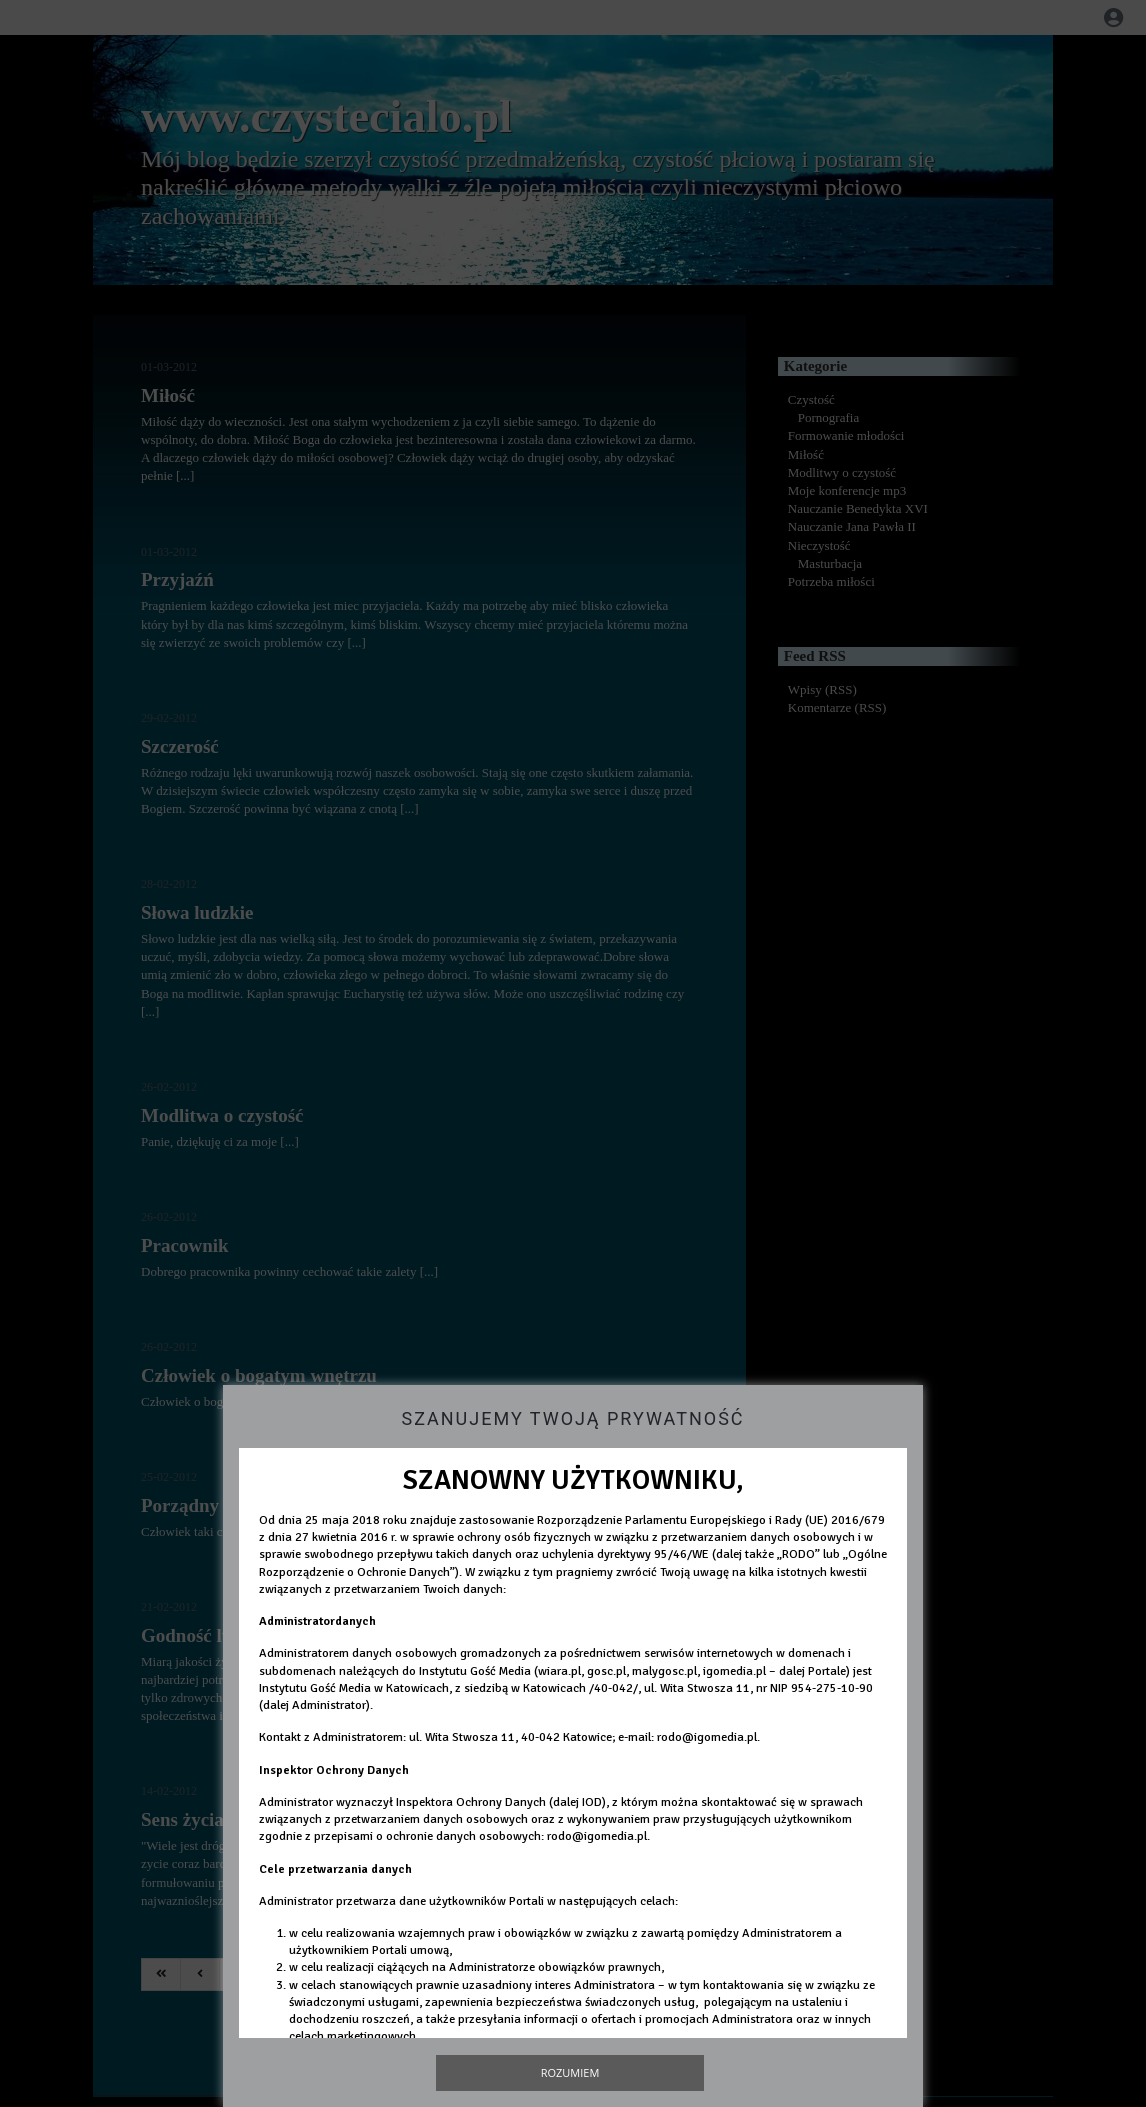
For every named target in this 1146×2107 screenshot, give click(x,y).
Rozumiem (570, 2072)
